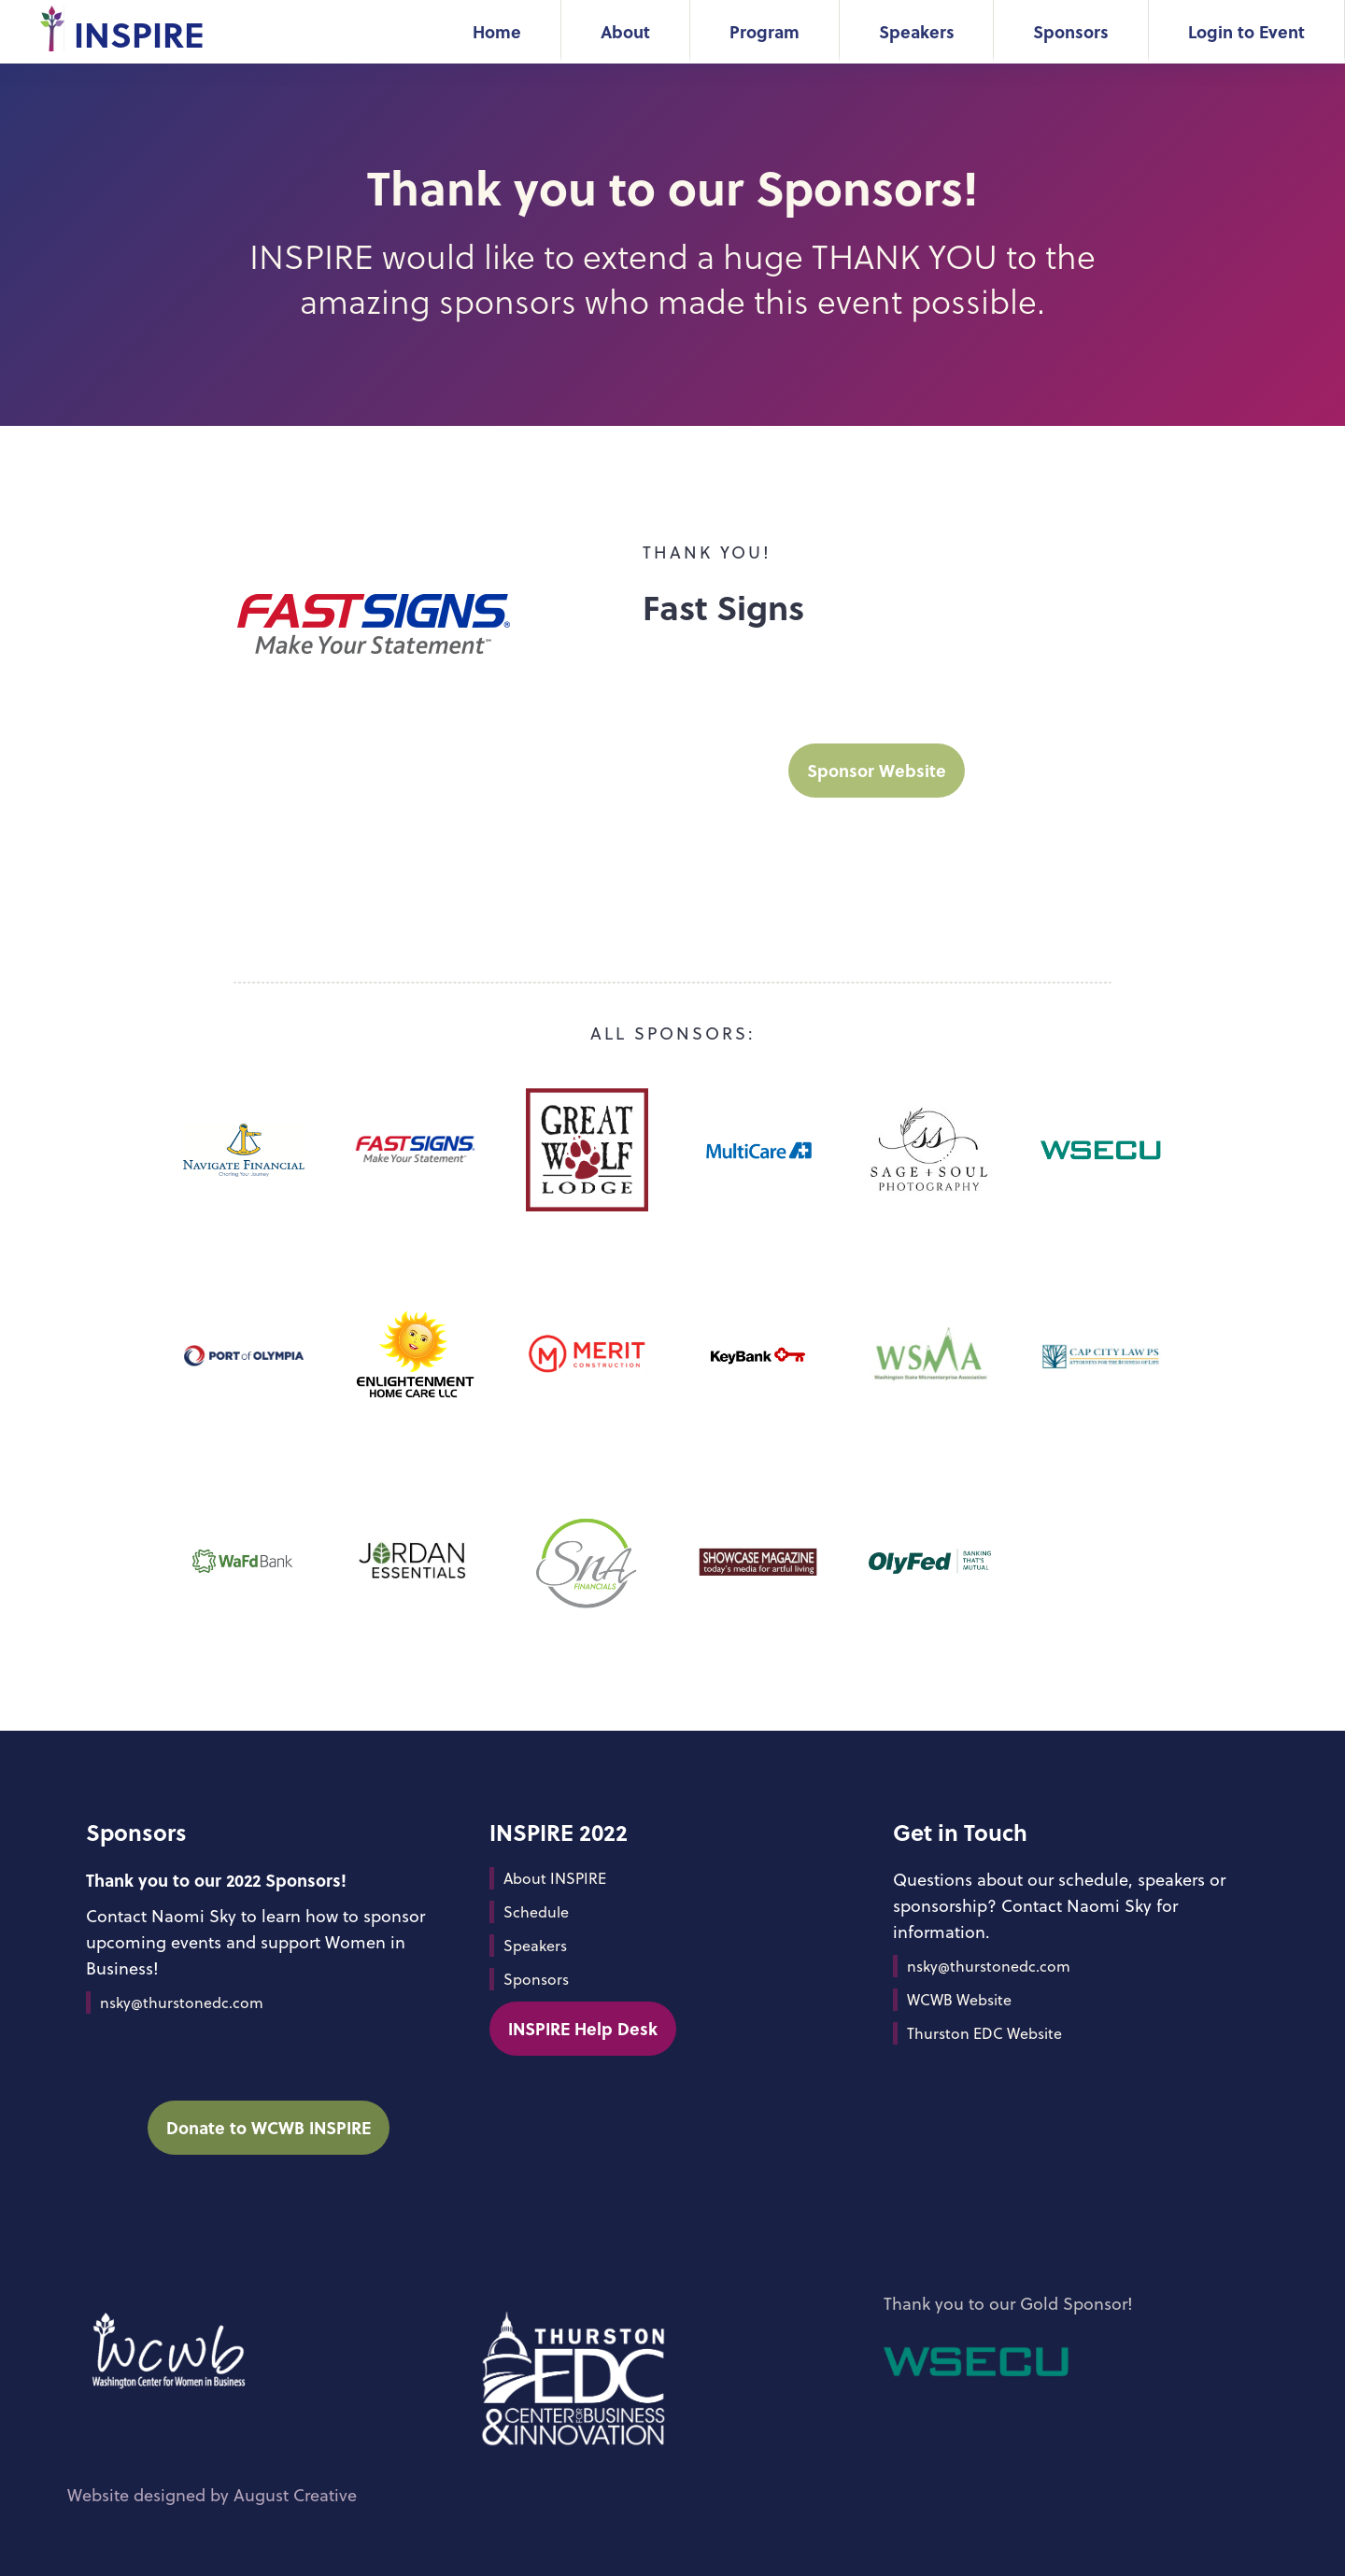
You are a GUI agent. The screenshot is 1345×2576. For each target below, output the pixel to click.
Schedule (536, 1912)
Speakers (917, 31)
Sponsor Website (876, 770)
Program (764, 31)
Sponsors (1071, 31)
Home (497, 31)
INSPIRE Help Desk (583, 2028)
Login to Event (1246, 31)
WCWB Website (959, 1999)
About (625, 31)
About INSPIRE (554, 1878)
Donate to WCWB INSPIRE (268, 2127)
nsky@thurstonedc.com (181, 2002)
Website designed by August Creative (212, 2495)
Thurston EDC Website (984, 2033)
